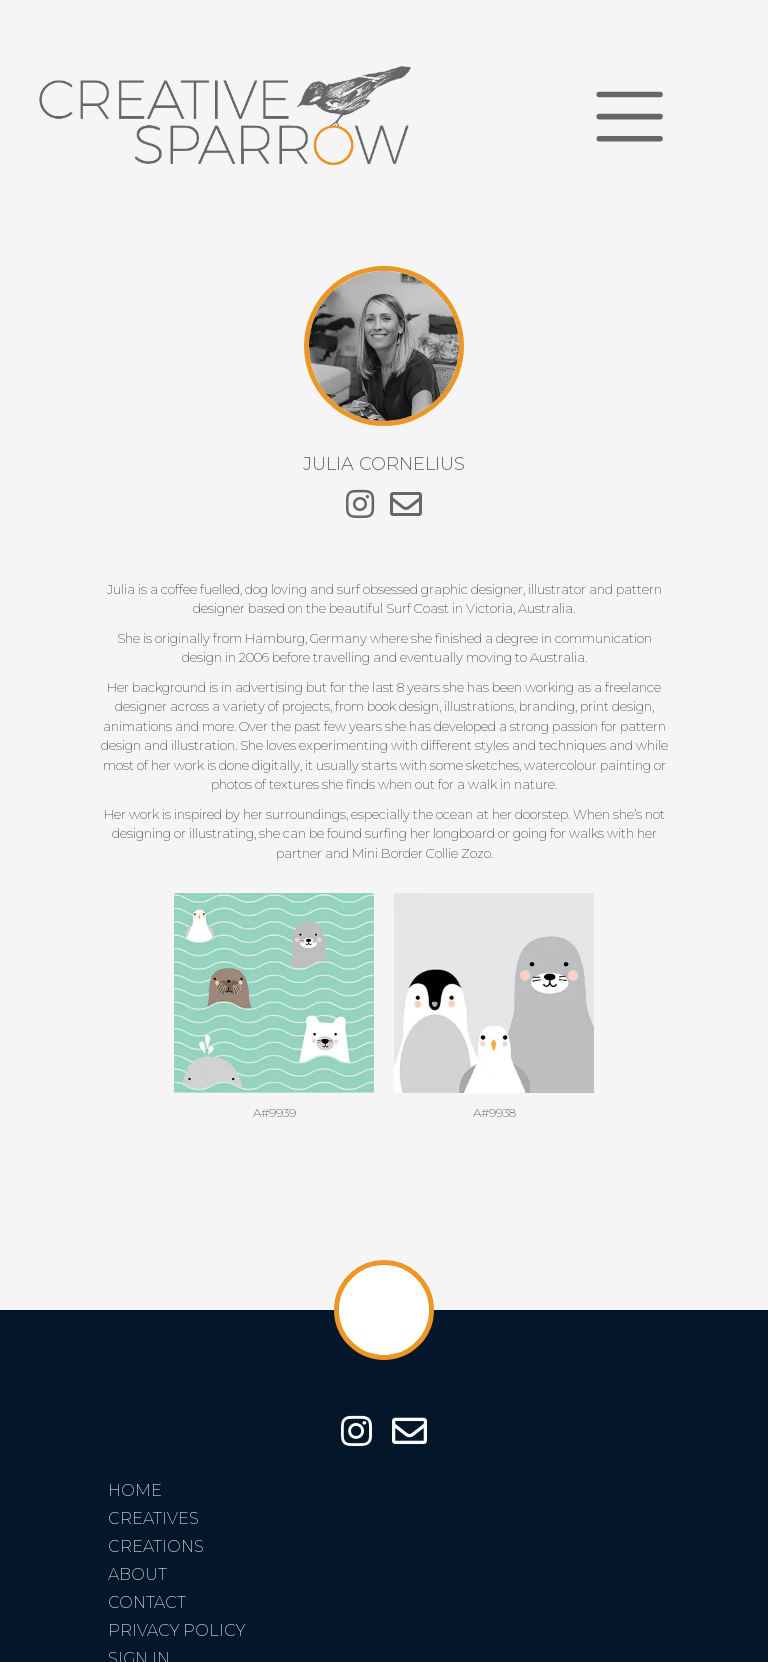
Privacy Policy (176, 1630)
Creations (156, 1546)
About (137, 1574)
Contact (147, 1602)
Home (135, 1490)
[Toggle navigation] (630, 116)
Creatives (153, 1518)
